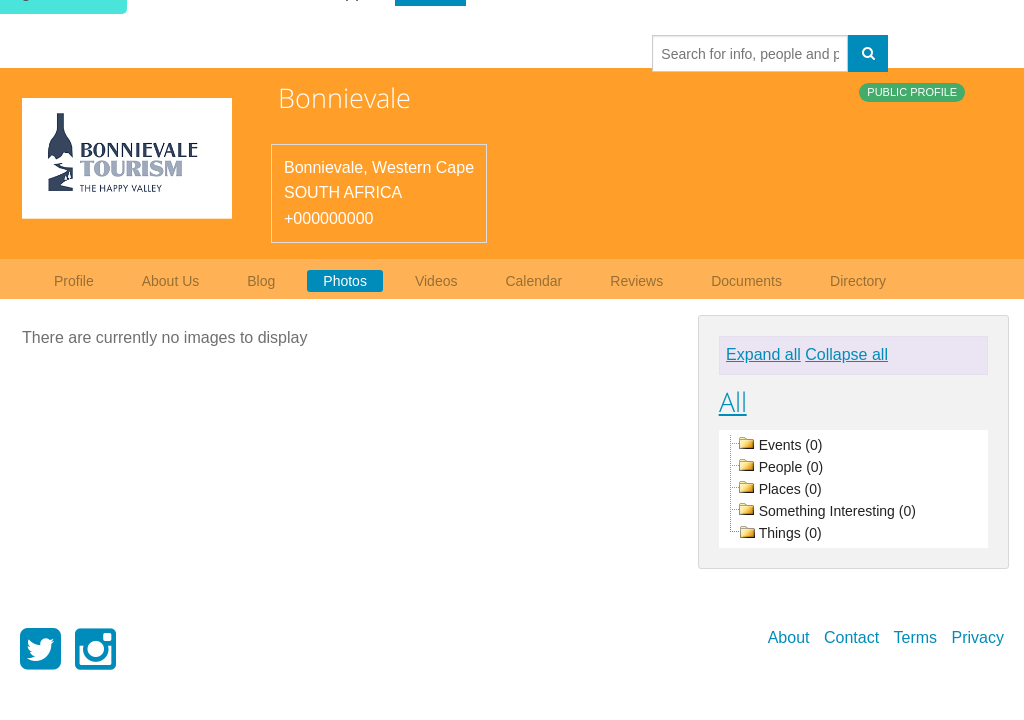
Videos (436, 281)
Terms (916, 637)
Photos (345, 281)
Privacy (978, 637)
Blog (261, 281)
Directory (858, 281)
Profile (74, 281)
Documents (746, 281)
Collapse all (846, 354)
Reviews (636, 281)
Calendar (533, 281)
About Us (171, 281)
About (789, 637)
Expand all (763, 354)
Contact (851, 637)
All (733, 401)
